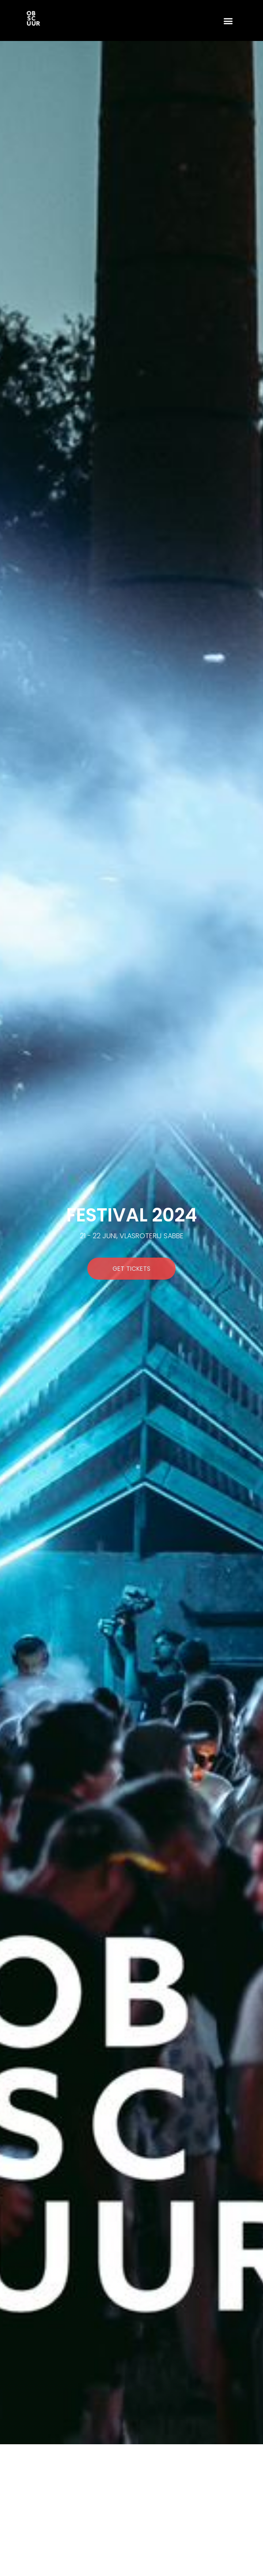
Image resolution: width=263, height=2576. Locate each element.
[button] (228, 20)
